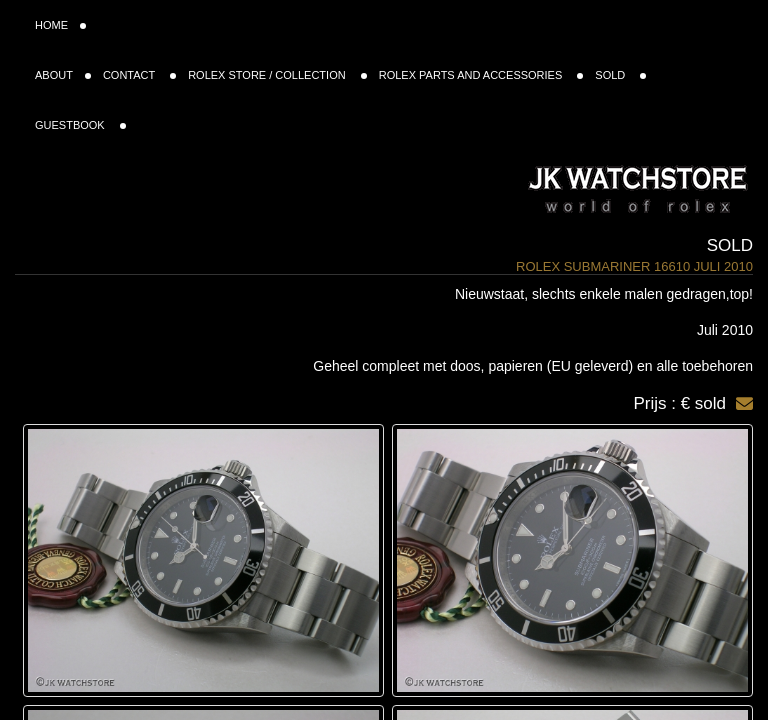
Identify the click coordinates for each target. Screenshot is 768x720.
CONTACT (139, 75)
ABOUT (63, 75)
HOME (60, 25)
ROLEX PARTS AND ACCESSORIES (481, 75)
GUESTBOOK (80, 125)
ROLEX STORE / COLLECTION (277, 75)
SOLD (620, 75)
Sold (730, 245)
